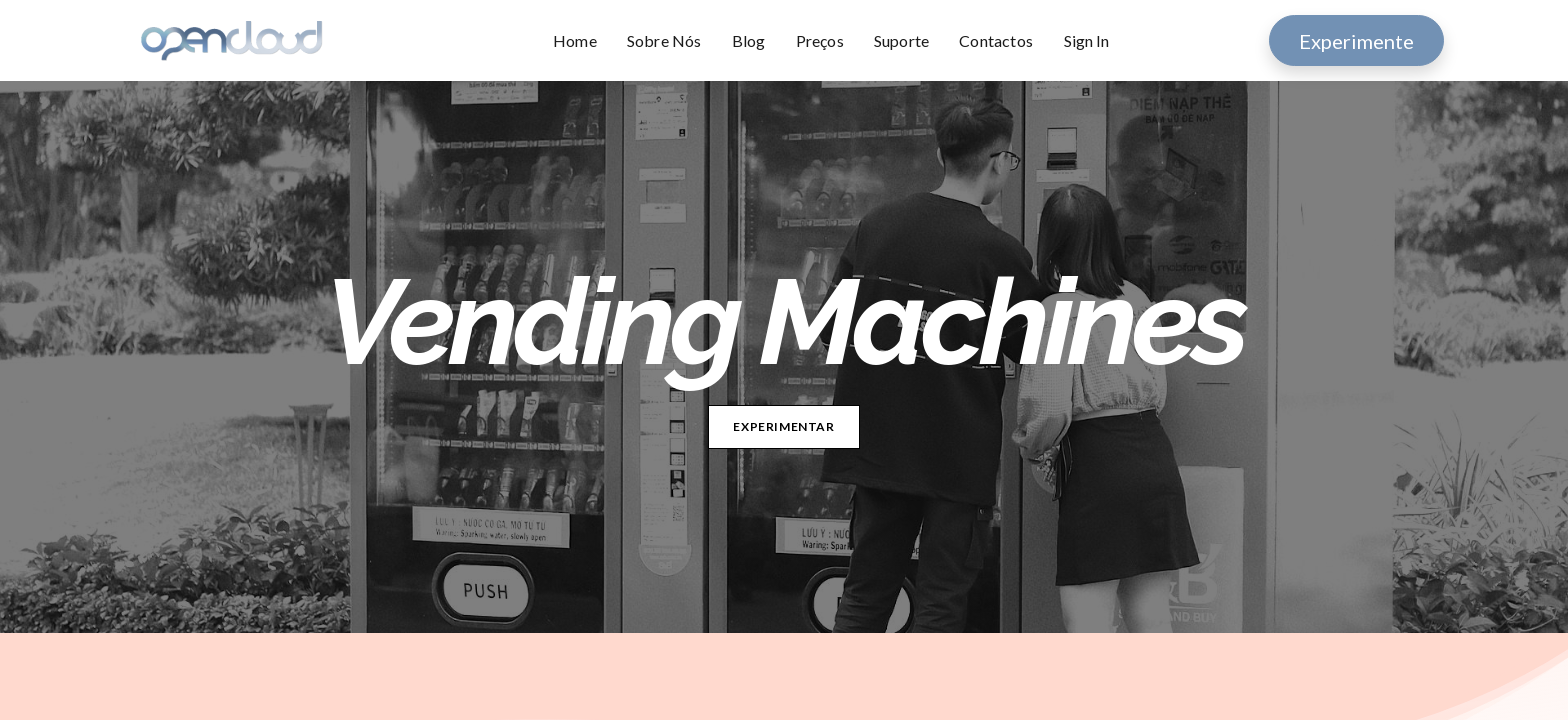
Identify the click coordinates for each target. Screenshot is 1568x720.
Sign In (1086, 40)
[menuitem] (582, 41)
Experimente (1356, 41)
